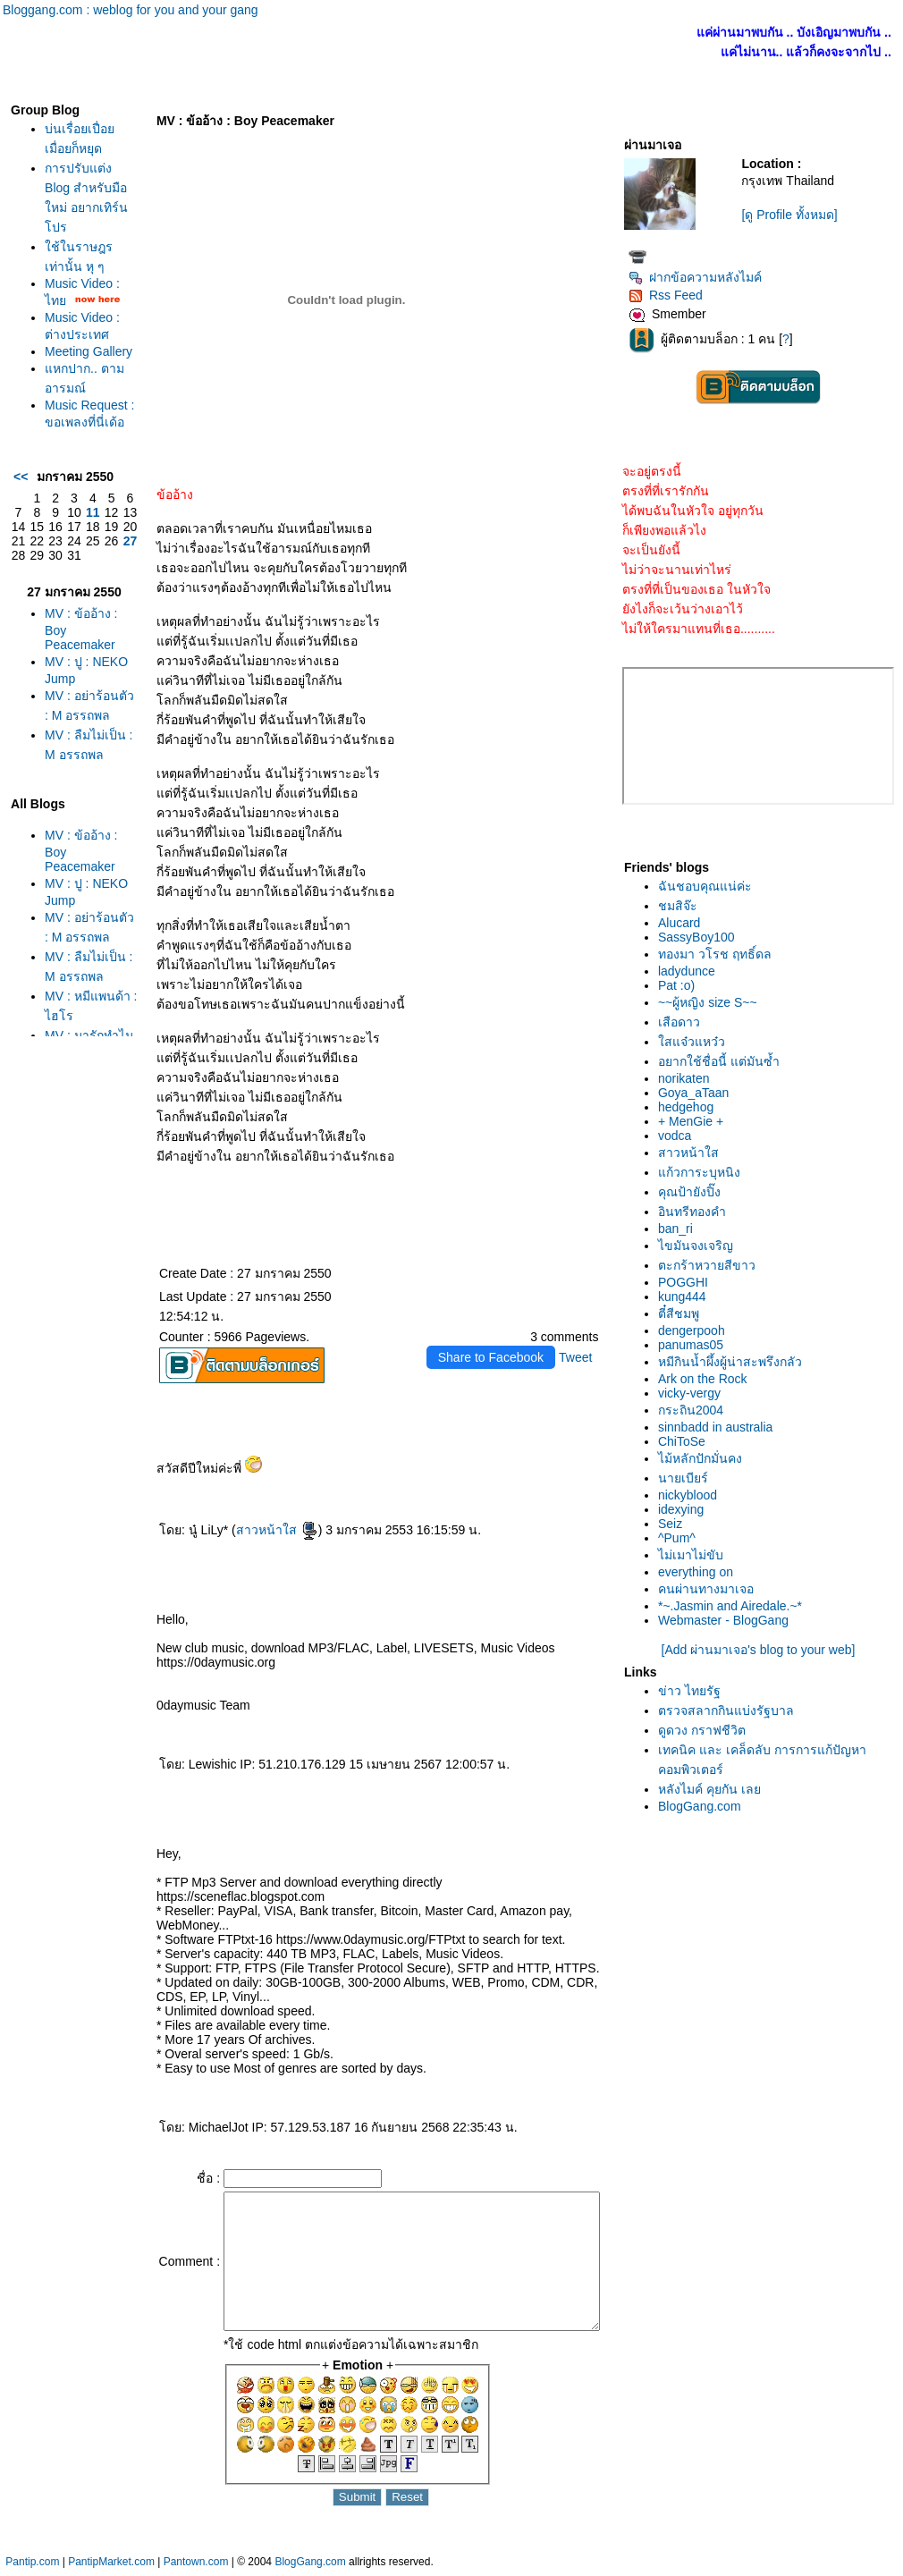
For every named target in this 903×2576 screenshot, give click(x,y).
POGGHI (687, 1282)
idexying (685, 1509)
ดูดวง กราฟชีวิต (706, 1730)
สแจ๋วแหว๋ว (696, 1042)
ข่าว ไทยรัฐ (693, 1691)
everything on (700, 1572)
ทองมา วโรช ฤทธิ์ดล (719, 954)
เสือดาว (683, 1022)
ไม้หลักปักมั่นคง (704, 1458)
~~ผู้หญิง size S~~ (712, 1002)
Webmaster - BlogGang (727, 1620)
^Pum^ (681, 1538)
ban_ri (679, 1228)
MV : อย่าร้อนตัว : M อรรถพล (69, 812)
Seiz (674, 1523)
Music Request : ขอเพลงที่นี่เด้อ (70, 478)
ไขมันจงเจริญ (700, 1245)
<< (16, 566)
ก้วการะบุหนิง (703, 1172)
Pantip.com (32, 2567)
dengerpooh (696, 1330)
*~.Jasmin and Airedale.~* (734, 1606)
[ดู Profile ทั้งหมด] (794, 214)
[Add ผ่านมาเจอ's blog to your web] (763, 1650)
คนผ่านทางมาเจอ (710, 1589)
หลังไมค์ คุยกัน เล (713, 1789)
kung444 (686, 1296)
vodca (679, 1135)
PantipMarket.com (111, 2567)
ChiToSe (686, 1441)
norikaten (688, 1078)
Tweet (579, 1357)
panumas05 (695, 1345)
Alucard (683, 923)
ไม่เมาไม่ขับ (695, 1555)
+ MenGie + (695, 1121)
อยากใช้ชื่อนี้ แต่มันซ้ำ (723, 1061)
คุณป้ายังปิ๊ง (693, 1192)
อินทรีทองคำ (696, 1211)
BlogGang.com (704, 1806)
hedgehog (690, 1107)
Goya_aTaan (697, 1092)
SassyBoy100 (700, 937)
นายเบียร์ (687, 1478)
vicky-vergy (693, 1393)
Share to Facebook (495, 1357)
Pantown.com (196, 2567)
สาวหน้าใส (248, 1530)
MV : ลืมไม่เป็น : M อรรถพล (70, 871)
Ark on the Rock (707, 1379)
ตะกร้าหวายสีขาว (711, 1265)
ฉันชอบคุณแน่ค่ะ (709, 886)
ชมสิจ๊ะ (682, 906)
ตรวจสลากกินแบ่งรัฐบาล (730, 1710)
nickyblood (692, 1495)
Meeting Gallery (62, 392)
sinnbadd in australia (719, 1427)
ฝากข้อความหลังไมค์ (699, 277)
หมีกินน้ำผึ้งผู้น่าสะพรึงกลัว (734, 1362)
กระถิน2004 (695, 1410)
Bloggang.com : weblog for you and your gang (130, 10)
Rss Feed (670, 295)
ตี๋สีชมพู (683, 1313)
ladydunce (691, 971)
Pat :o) (680, 985)
